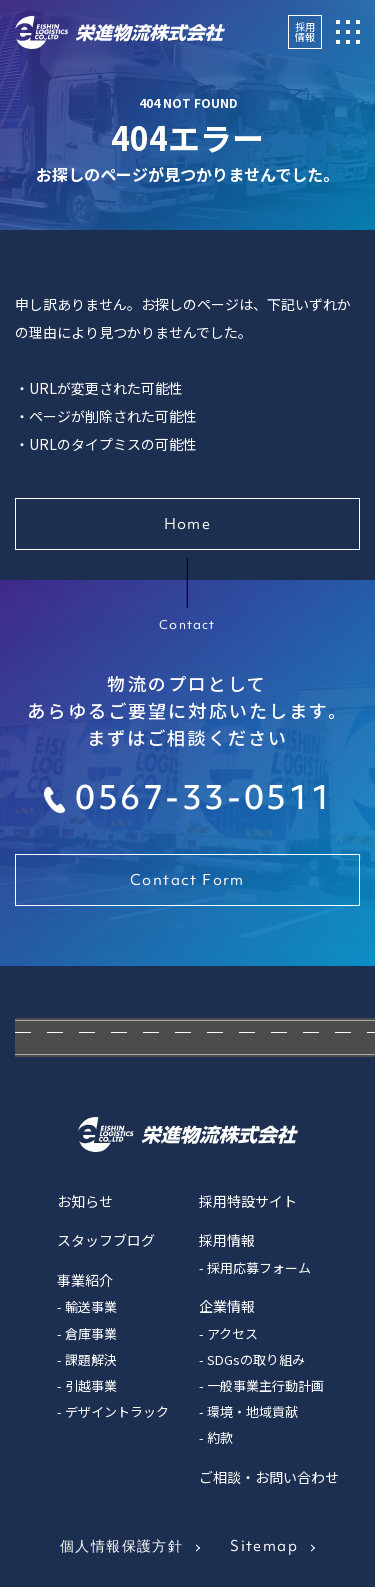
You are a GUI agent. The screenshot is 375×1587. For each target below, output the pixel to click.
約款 (220, 1437)
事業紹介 (85, 1280)
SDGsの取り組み (256, 1359)
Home (188, 524)
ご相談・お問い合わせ (269, 1477)
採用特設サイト (248, 1201)
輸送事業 (91, 1306)
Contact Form (187, 880)
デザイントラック (117, 1411)
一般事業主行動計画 (265, 1385)
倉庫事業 (91, 1333)
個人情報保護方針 (121, 1546)
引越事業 (91, 1385)
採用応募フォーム (259, 1267)
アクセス (232, 1333)
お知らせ (85, 1201)
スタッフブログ (106, 1240)
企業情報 (227, 1306)
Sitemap (264, 1546)
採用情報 (305, 31)
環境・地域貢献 (252, 1411)
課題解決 (91, 1359)
